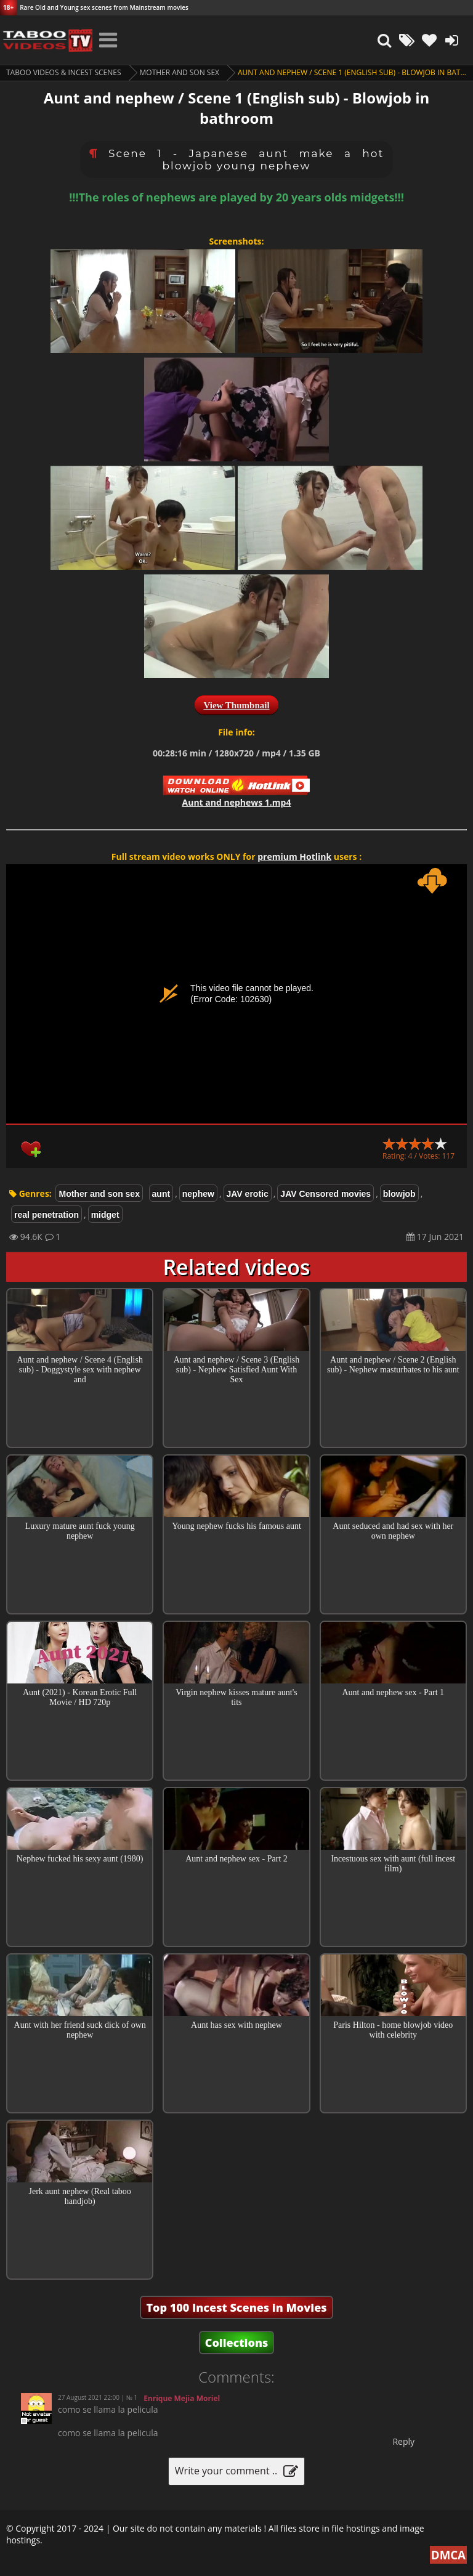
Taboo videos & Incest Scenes (63, 72)
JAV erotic (248, 1194)
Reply (403, 2441)
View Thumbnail (236, 705)
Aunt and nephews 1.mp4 (236, 802)
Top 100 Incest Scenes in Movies (236, 2307)
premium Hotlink (294, 856)
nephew (198, 1194)
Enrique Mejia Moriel (182, 2398)
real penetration (46, 1215)
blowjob (399, 1194)
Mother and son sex (179, 72)
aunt (161, 1194)
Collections (237, 2342)
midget (105, 1215)
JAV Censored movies (325, 1194)
